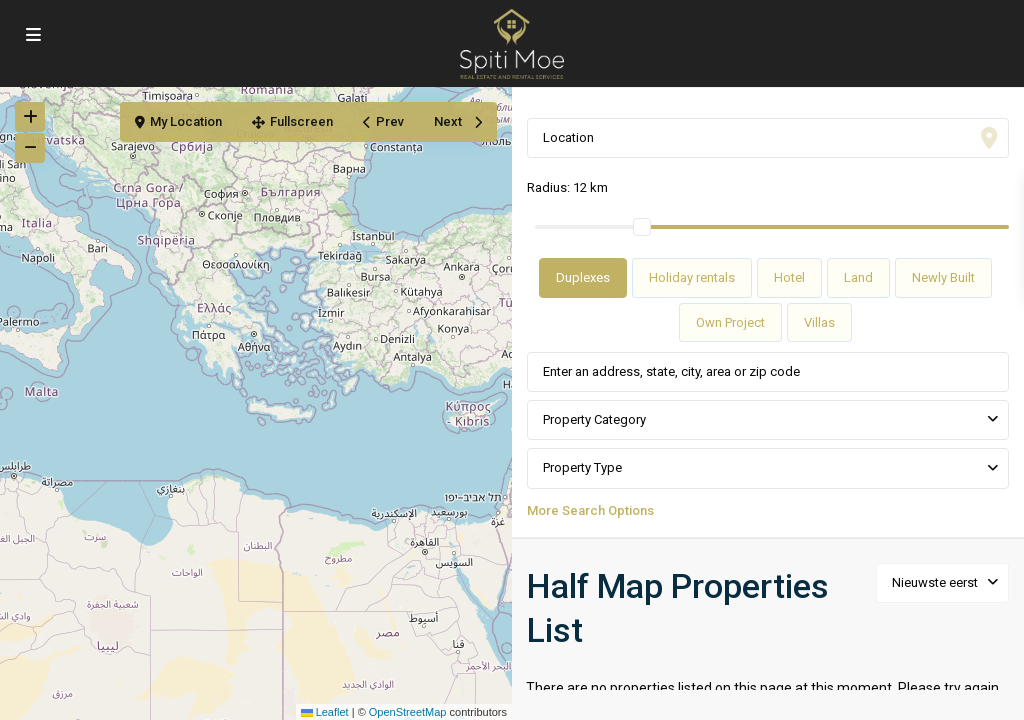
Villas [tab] (819, 322)
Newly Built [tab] (943, 277)
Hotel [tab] (789, 277)
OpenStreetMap (408, 712)
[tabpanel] (768, 433)
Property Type (582, 467)
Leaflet (325, 712)
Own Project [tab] (730, 322)
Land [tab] (858, 277)
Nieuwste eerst (935, 582)
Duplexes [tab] (583, 277)
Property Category (594, 419)
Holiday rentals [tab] (692, 277)
